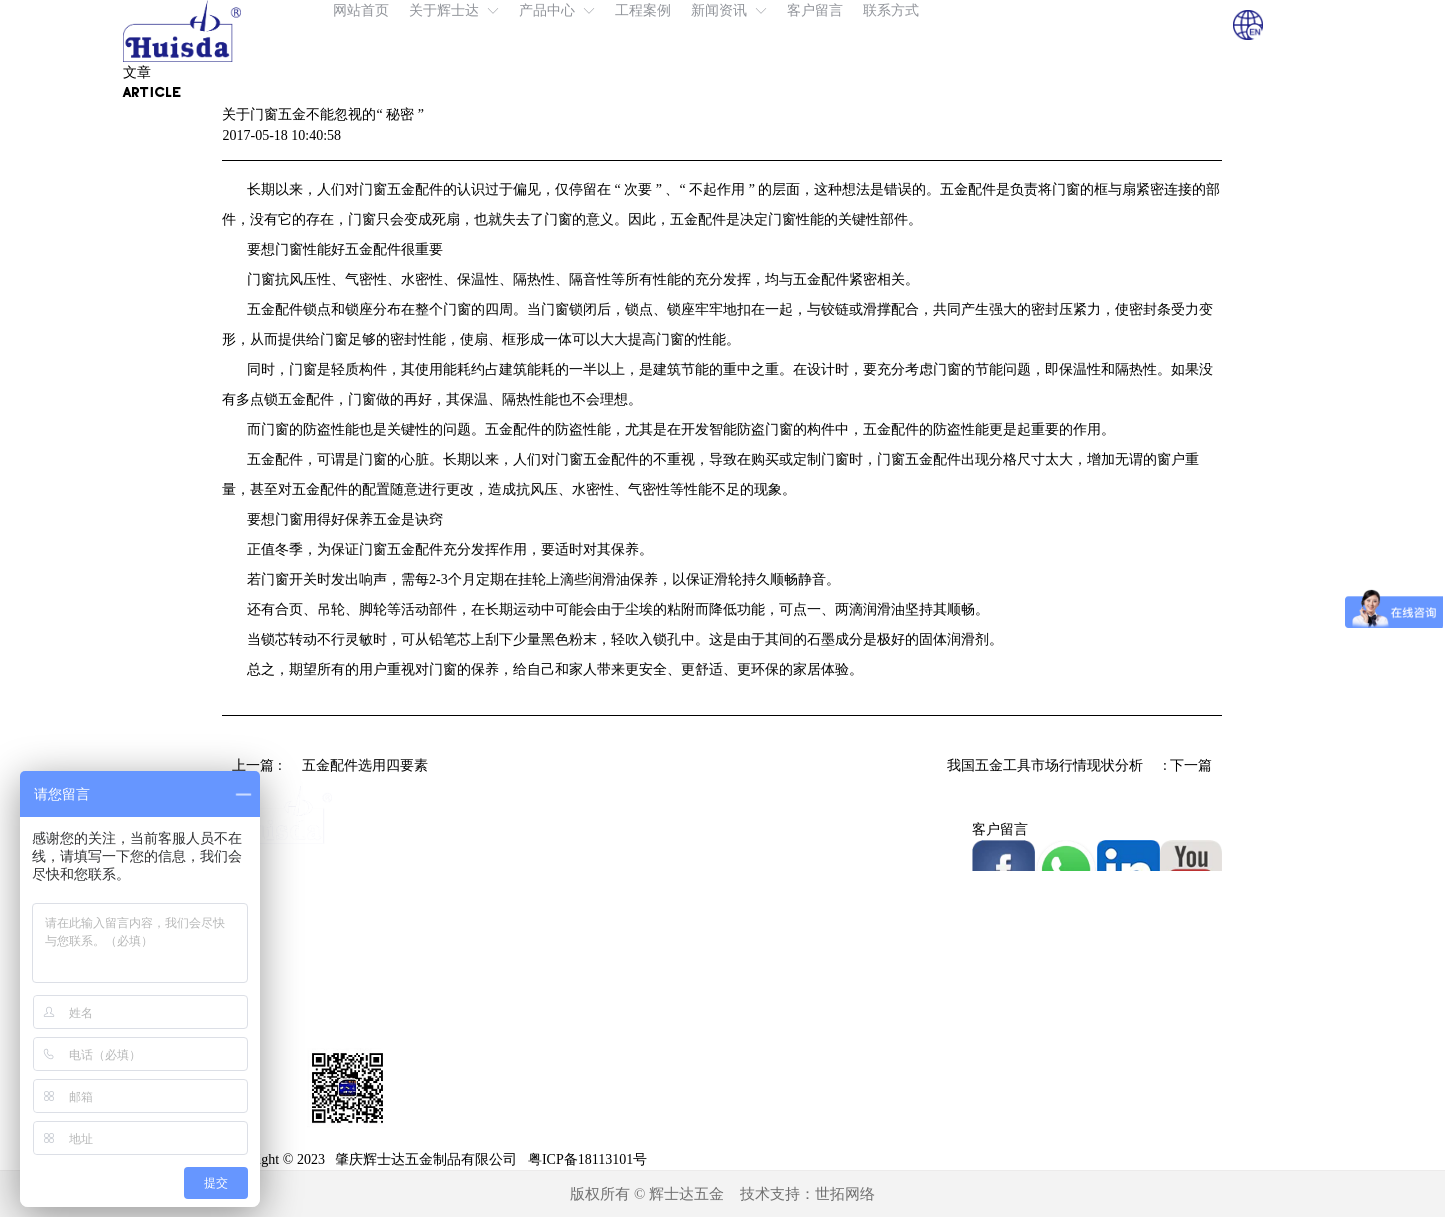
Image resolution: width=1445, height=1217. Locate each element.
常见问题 (750, 1003)
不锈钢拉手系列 (521, 1061)
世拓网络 (845, 1194)
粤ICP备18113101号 (587, 1159)
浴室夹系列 (507, 1090)
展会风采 (750, 974)
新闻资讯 (750, 945)
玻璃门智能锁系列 (528, 1032)
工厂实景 (750, 858)
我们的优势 (757, 829)
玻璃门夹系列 (514, 974)
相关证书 (750, 887)
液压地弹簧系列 (521, 829)
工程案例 (750, 916)
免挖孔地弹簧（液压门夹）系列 (570, 887)
